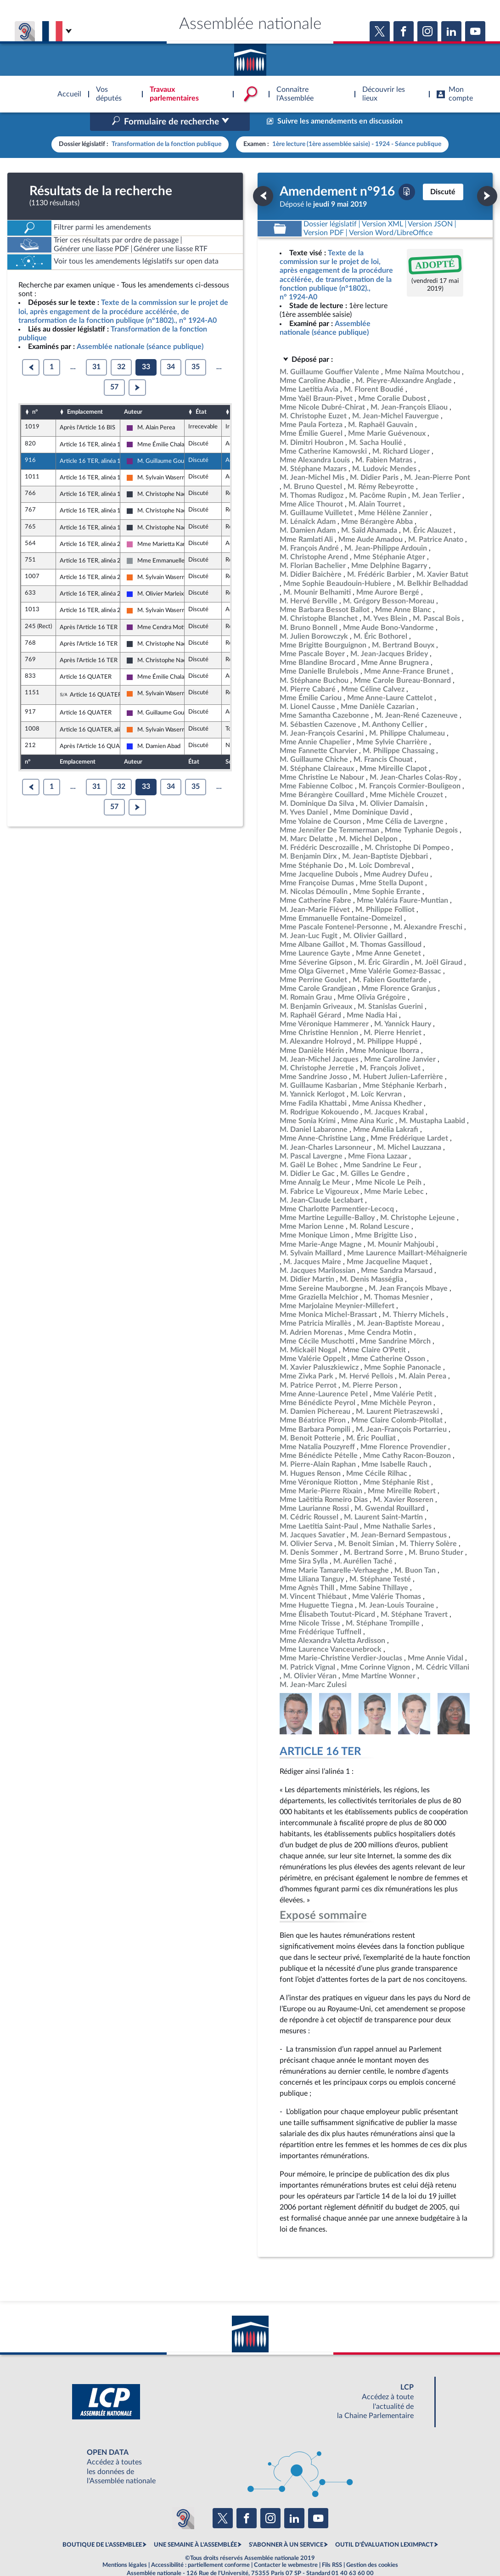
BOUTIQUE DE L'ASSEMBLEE (102, 2525)
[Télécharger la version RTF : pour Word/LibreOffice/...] (391, 213)
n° (35, 392)
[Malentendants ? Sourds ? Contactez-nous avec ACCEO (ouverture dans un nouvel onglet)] (183, 2498)
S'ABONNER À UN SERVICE (286, 2525)
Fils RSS (332, 2545)
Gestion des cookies (372, 2545)
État (201, 392)
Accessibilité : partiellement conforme (200, 2545)
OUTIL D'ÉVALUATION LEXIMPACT (384, 2525)
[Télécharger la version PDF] (407, 172)
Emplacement (85, 392)
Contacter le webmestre (286, 2545)
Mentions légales (124, 2545)
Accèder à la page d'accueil (250, 56)
